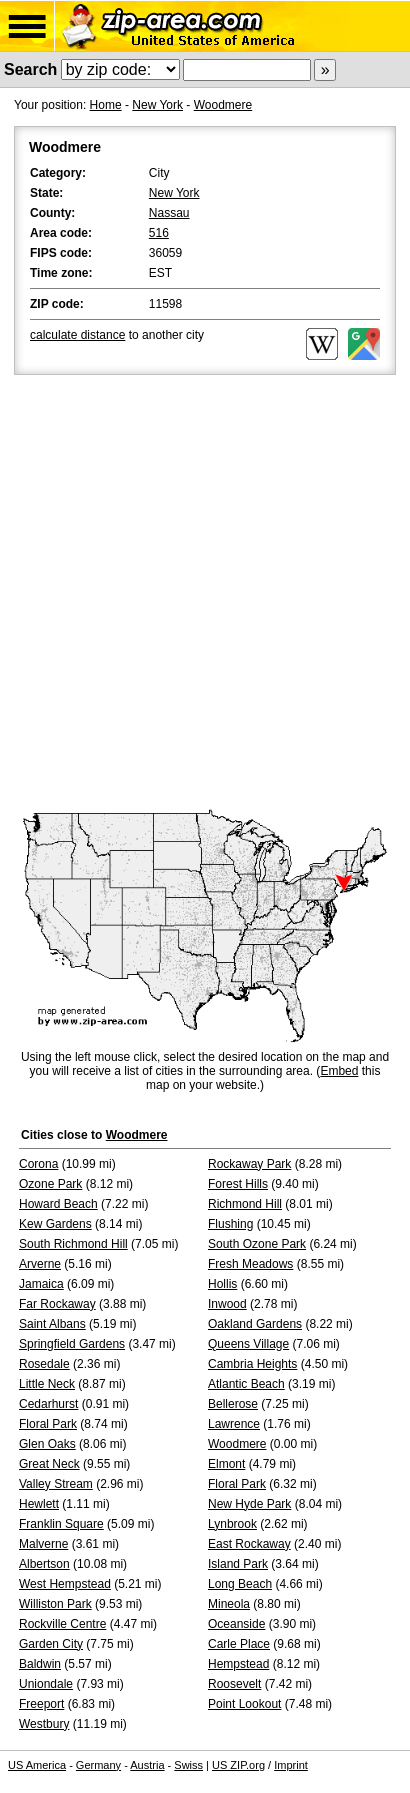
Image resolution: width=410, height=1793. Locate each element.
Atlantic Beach (246, 1384)
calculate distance (77, 335)
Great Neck (49, 1464)
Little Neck (47, 1384)
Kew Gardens (55, 1224)
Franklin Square (61, 1524)
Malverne (43, 1544)
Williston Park (55, 1604)
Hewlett (39, 1504)
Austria (147, 1765)
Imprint (291, 1765)
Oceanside (236, 1624)
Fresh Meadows (250, 1264)
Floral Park (48, 1424)
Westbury (44, 1724)
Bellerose (233, 1404)
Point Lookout (244, 1704)
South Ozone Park (257, 1244)
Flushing (230, 1224)
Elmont (226, 1464)
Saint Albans (52, 1324)
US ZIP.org (238, 1765)
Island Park (238, 1564)
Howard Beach (58, 1204)
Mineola (229, 1604)
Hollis (222, 1284)
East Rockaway (249, 1544)
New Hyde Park (249, 1504)
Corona (38, 1164)
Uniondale (46, 1684)
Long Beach (240, 1584)
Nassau (169, 213)
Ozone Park (50, 1184)
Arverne (40, 1264)
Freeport (41, 1704)
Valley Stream (56, 1484)
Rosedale (44, 1364)
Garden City (51, 1644)
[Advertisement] (205, 594)
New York (157, 105)
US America (37, 1765)
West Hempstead (65, 1584)
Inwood (227, 1304)
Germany (98, 1765)
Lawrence (234, 1424)
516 (159, 233)
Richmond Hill (245, 1204)
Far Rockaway (57, 1304)
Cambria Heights (252, 1364)
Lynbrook (232, 1524)
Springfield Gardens (72, 1344)
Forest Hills (238, 1184)
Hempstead (238, 1664)
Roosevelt (234, 1684)
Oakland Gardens (255, 1324)
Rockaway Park (249, 1164)
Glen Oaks (47, 1444)
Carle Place (239, 1644)
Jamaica (41, 1284)
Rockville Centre (62, 1624)
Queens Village (248, 1344)
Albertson (44, 1564)
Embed (339, 1071)
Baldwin (40, 1664)
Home (106, 105)
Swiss (188, 1765)
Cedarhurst (48, 1404)
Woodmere (223, 105)
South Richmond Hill (73, 1244)
